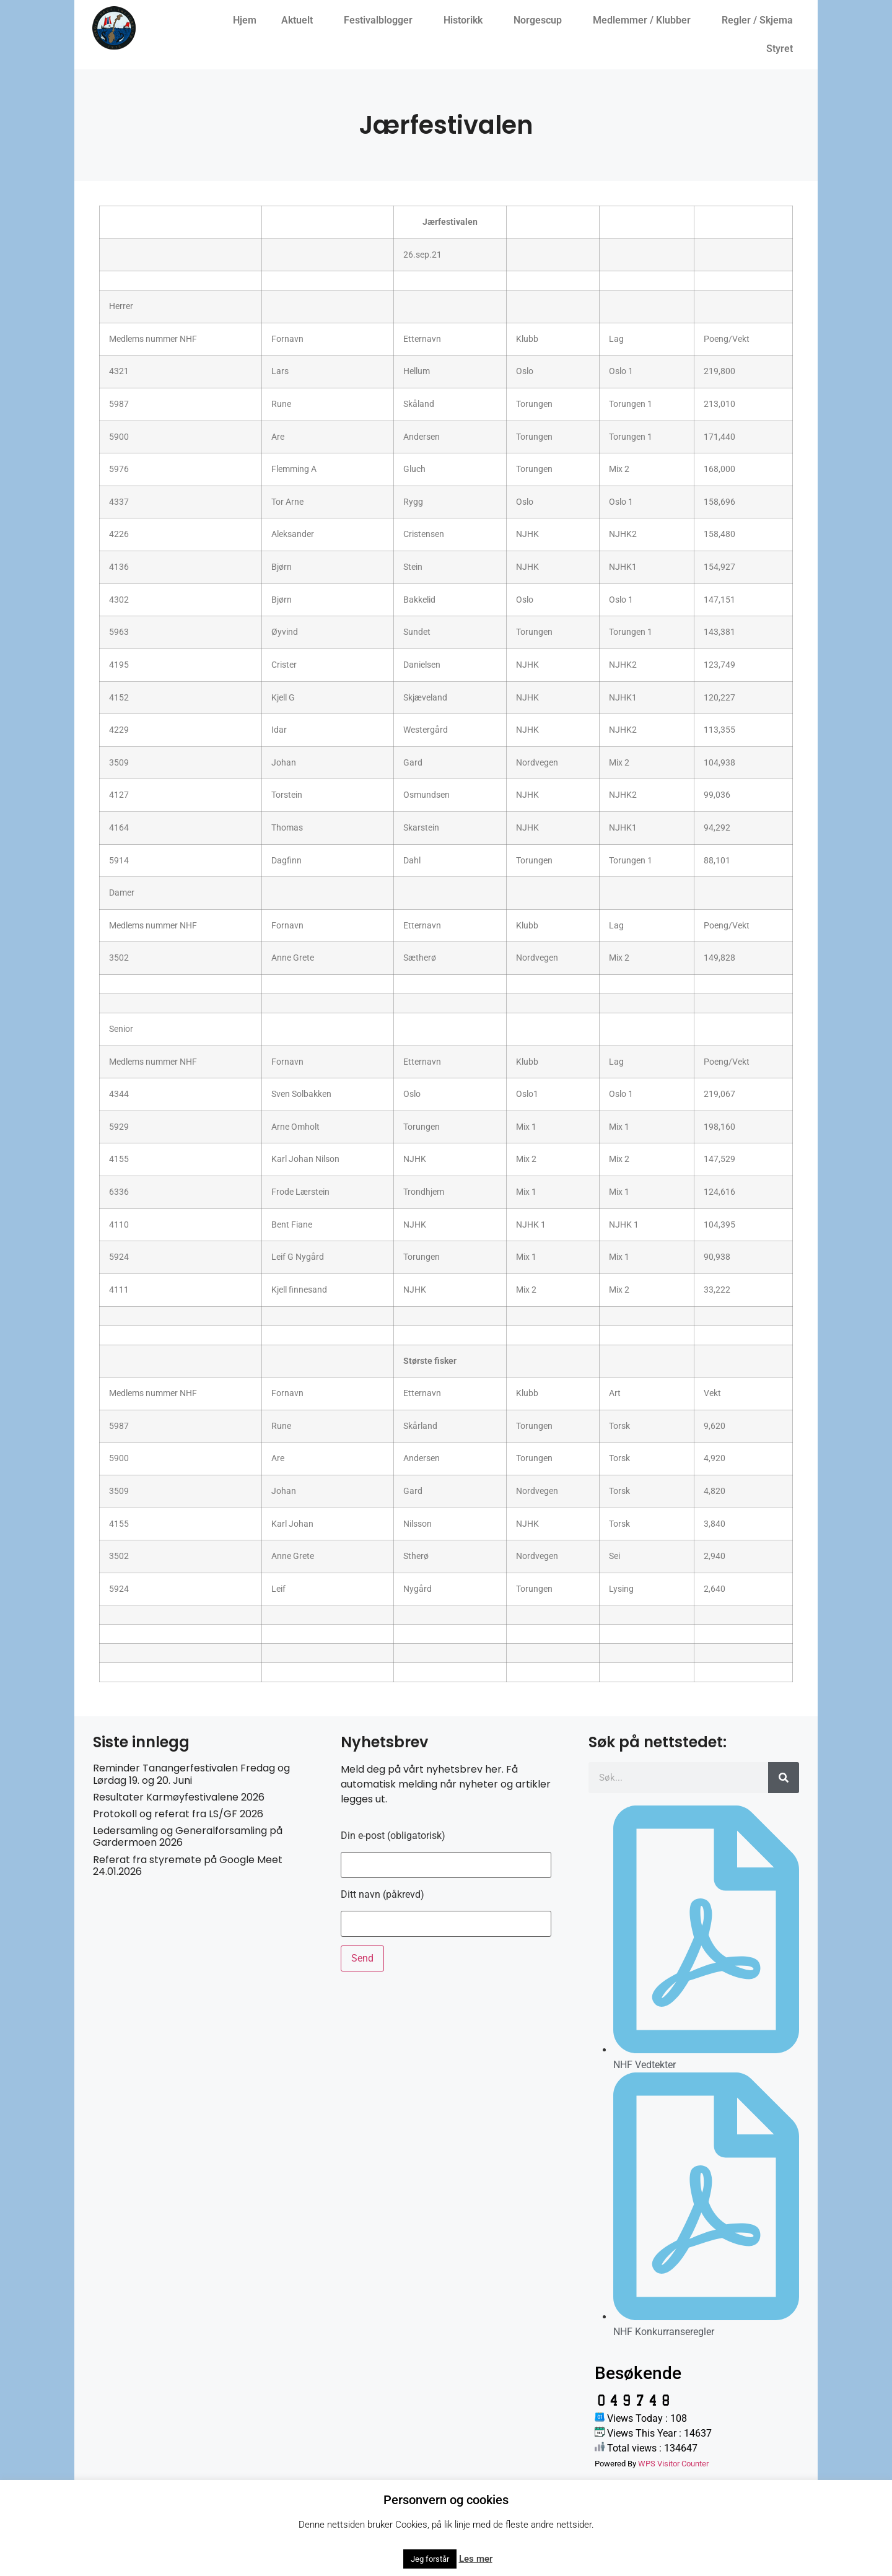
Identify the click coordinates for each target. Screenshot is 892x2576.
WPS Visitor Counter (673, 2463)
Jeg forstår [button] (430, 2559)
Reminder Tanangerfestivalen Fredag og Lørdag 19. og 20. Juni (191, 1774)
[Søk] (783, 1777)
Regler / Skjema (760, 20)
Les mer (475, 2558)
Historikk (466, 20)
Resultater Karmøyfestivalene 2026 (179, 1797)
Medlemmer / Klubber (645, 20)
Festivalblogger (381, 20)
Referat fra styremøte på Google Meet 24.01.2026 (187, 1866)
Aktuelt (300, 20)
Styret (782, 49)
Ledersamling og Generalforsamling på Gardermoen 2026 (187, 1836)
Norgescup (541, 20)
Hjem (244, 20)
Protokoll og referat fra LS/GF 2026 (178, 1814)
